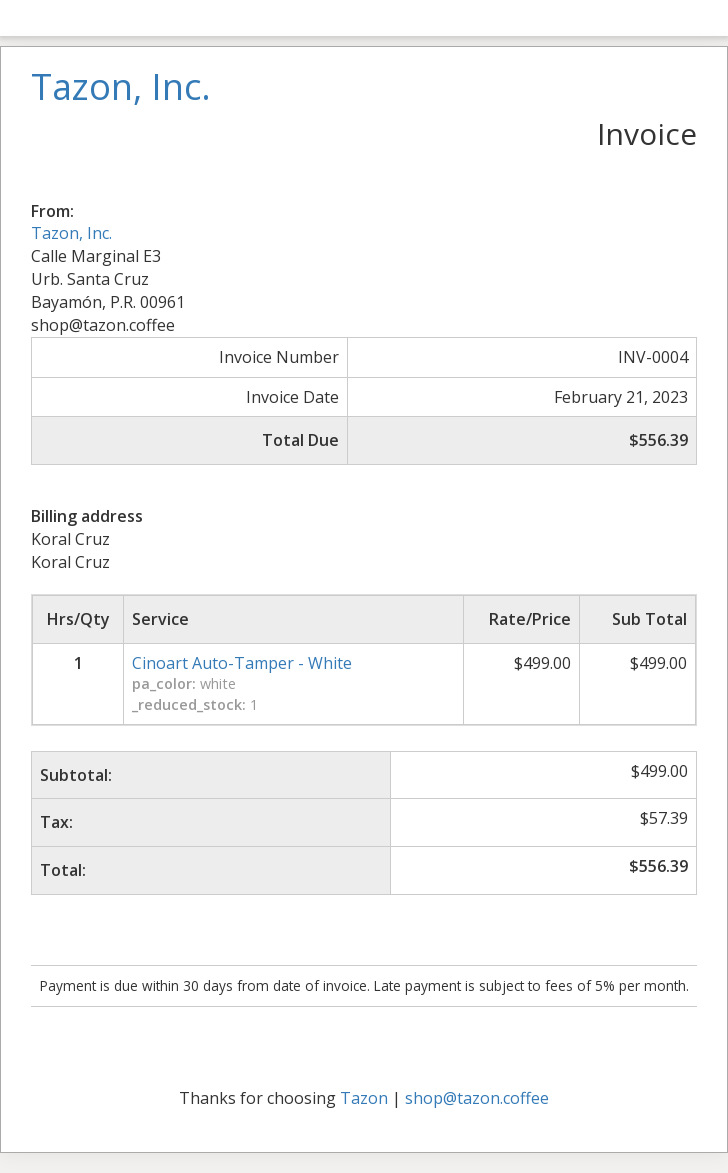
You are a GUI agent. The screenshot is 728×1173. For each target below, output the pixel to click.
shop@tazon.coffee (477, 1098)
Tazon (364, 1098)
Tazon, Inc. (71, 233)
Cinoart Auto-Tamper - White (242, 663)
